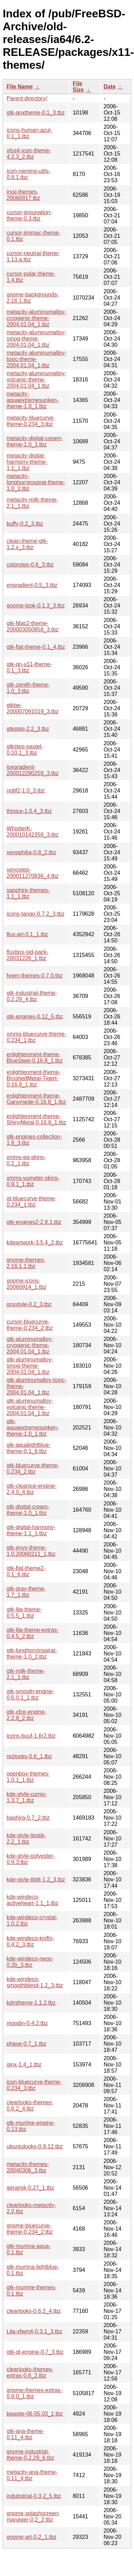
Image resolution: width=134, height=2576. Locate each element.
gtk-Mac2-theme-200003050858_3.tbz (33, 626)
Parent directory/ (27, 98)
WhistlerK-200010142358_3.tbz (33, 831)
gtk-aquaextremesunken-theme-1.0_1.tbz (33, 1427)
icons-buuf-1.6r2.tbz (31, 1736)
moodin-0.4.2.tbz (27, 2023)
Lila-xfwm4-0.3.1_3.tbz (34, 2331)
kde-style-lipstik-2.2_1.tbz (26, 1838)
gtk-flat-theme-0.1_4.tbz (36, 647)
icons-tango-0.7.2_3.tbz (35, 914)
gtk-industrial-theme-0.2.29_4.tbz (32, 996)
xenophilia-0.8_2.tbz (31, 852)
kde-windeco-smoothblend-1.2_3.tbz (35, 1982)
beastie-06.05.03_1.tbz (35, 2414)
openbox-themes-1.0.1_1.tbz (28, 1777)
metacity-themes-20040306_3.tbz (28, 2167)
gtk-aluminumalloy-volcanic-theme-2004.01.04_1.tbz (30, 1407)
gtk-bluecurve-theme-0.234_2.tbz (33, 1468)
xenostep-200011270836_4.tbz (33, 873)
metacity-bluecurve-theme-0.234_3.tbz (31, 421)
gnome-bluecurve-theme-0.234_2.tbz (30, 2229)
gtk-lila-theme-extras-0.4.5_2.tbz (33, 1633)
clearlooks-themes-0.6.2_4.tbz (30, 2105)
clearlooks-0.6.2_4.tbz (34, 2311)
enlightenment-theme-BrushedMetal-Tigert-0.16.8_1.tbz (34, 1078)
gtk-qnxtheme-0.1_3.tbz (36, 113)
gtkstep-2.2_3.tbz (28, 729)
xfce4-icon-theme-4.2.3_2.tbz (29, 154)
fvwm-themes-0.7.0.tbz (35, 976)
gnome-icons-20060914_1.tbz (26, 1284)
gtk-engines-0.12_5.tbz (35, 1017)
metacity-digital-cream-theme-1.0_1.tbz (35, 441)
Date (110, 87)
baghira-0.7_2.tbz (28, 1818)
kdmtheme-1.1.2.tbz (31, 2003)
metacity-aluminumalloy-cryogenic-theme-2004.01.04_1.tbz (36, 318)
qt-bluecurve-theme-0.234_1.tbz (31, 1201)
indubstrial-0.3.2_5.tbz (34, 2496)
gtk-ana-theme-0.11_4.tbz (25, 2434)
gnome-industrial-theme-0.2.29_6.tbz (30, 2455)
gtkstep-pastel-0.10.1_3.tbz (25, 750)
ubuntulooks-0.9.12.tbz (35, 2146)
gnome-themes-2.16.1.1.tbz (26, 1263)
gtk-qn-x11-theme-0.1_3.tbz (29, 667)
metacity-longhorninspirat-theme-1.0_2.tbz (36, 482)
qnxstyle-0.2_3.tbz (29, 1304)
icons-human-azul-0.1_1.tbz (29, 133)
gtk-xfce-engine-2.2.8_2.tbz (26, 1715)
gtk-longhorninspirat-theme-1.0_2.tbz (32, 1653)
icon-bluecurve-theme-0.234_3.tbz (34, 2085)
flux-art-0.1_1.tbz (27, 934)
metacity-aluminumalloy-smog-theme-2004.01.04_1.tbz (36, 338)
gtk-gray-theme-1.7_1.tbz (26, 1592)
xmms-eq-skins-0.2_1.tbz (26, 1160)
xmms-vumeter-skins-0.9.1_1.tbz (33, 1181)
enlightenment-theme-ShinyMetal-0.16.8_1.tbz (36, 1119)
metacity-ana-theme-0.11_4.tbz (32, 2475)
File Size (78, 87)
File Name (20, 87)
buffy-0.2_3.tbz (25, 524)
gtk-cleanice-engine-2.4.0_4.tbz (31, 1489)
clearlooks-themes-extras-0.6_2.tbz (30, 2372)
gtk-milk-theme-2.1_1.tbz (26, 1674)
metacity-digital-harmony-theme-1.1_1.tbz (27, 462)
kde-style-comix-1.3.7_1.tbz (27, 1797)
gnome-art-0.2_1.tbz (31, 2537)
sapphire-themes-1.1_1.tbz (28, 893)
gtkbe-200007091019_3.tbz (33, 708)
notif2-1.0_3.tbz (26, 791)
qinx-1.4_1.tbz (24, 2064)
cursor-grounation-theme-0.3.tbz (29, 215)
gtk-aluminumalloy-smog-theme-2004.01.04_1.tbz (30, 1366)
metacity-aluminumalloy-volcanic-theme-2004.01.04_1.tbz (36, 379)
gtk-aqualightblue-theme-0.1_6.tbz (29, 1448)
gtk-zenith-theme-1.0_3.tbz (28, 688)
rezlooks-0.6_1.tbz (29, 1756)
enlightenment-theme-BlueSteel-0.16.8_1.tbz (35, 1057)
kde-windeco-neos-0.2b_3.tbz (30, 1962)
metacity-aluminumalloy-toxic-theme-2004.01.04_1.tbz (36, 359)
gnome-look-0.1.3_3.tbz (36, 606)
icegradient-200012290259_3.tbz (33, 770)
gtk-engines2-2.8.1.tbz (34, 1222)
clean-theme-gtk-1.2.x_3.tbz (27, 544)
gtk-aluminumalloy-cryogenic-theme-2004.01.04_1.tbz (30, 1345)
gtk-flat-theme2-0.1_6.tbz (26, 1571)
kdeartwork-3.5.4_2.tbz (35, 1242)
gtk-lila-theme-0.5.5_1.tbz (24, 1612)
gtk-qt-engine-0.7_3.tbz (35, 2352)
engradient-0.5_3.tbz (32, 585)
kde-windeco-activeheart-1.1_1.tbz (32, 1900)
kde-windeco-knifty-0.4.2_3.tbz (30, 1941)
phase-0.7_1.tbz (26, 2044)
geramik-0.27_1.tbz (30, 2188)
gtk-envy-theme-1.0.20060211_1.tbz (31, 1551)
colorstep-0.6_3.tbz (30, 565)
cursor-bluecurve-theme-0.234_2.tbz (30, 1325)
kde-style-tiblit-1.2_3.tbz (36, 1879)
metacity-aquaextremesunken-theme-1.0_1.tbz (33, 400)
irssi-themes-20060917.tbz (23, 195)
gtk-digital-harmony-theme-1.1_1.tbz (31, 1530)
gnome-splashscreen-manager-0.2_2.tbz (33, 2516)
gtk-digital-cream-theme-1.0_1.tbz (28, 1510)
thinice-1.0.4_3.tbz (29, 811)
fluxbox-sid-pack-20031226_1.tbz (27, 955)
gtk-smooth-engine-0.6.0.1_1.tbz (30, 1694)
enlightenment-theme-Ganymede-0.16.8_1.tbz (36, 1099)
